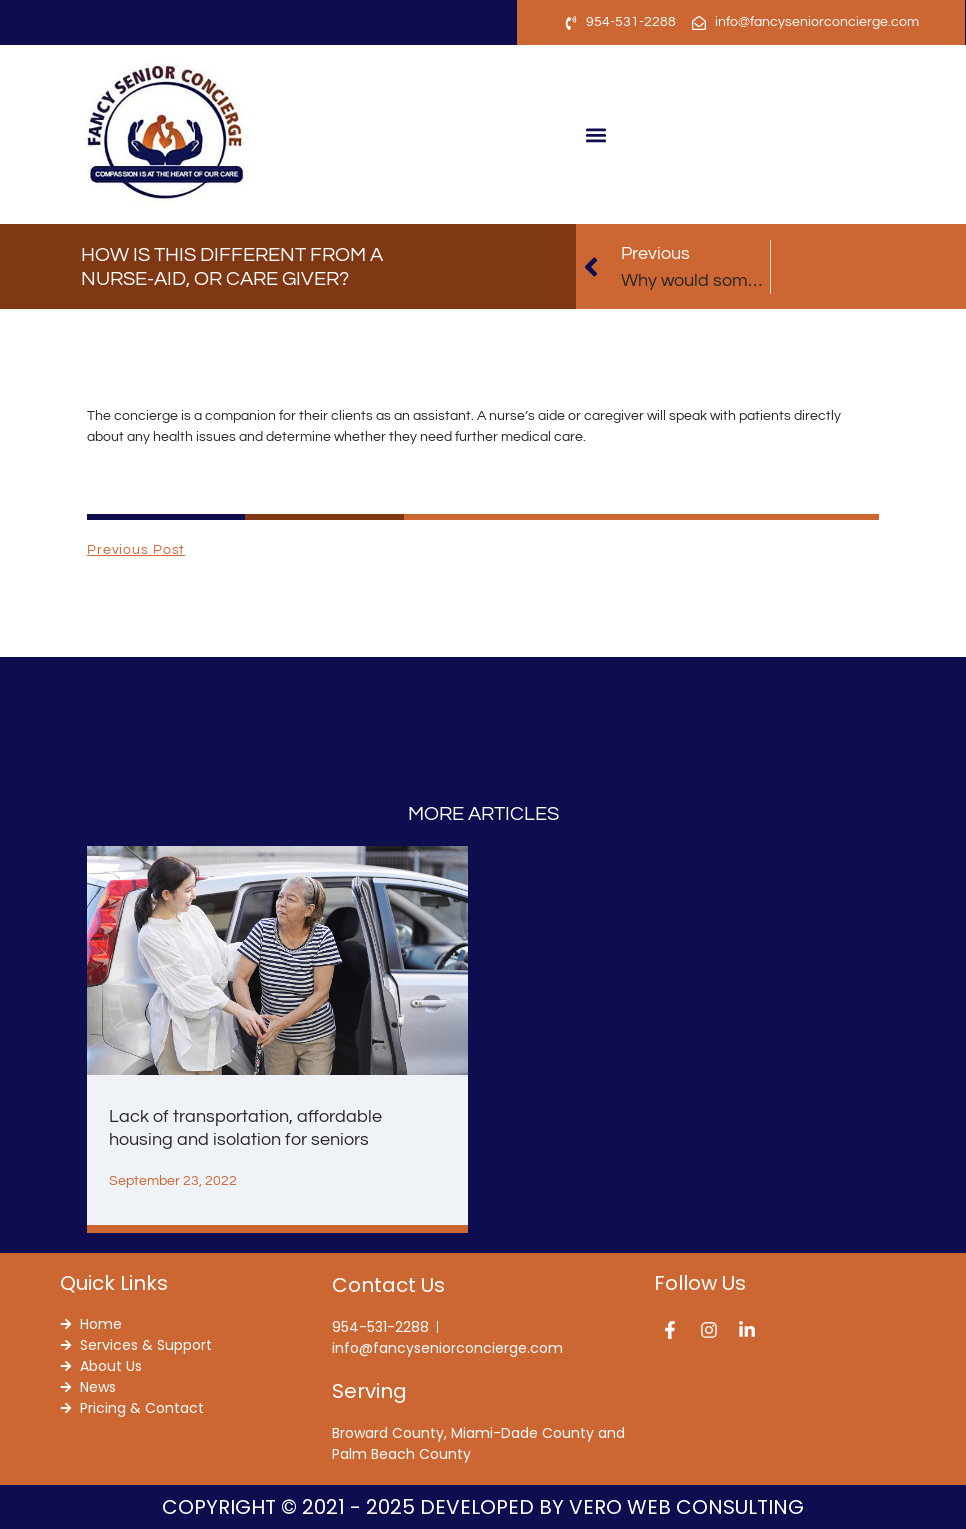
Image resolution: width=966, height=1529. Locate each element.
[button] (596, 134)
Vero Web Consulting (686, 1507)
